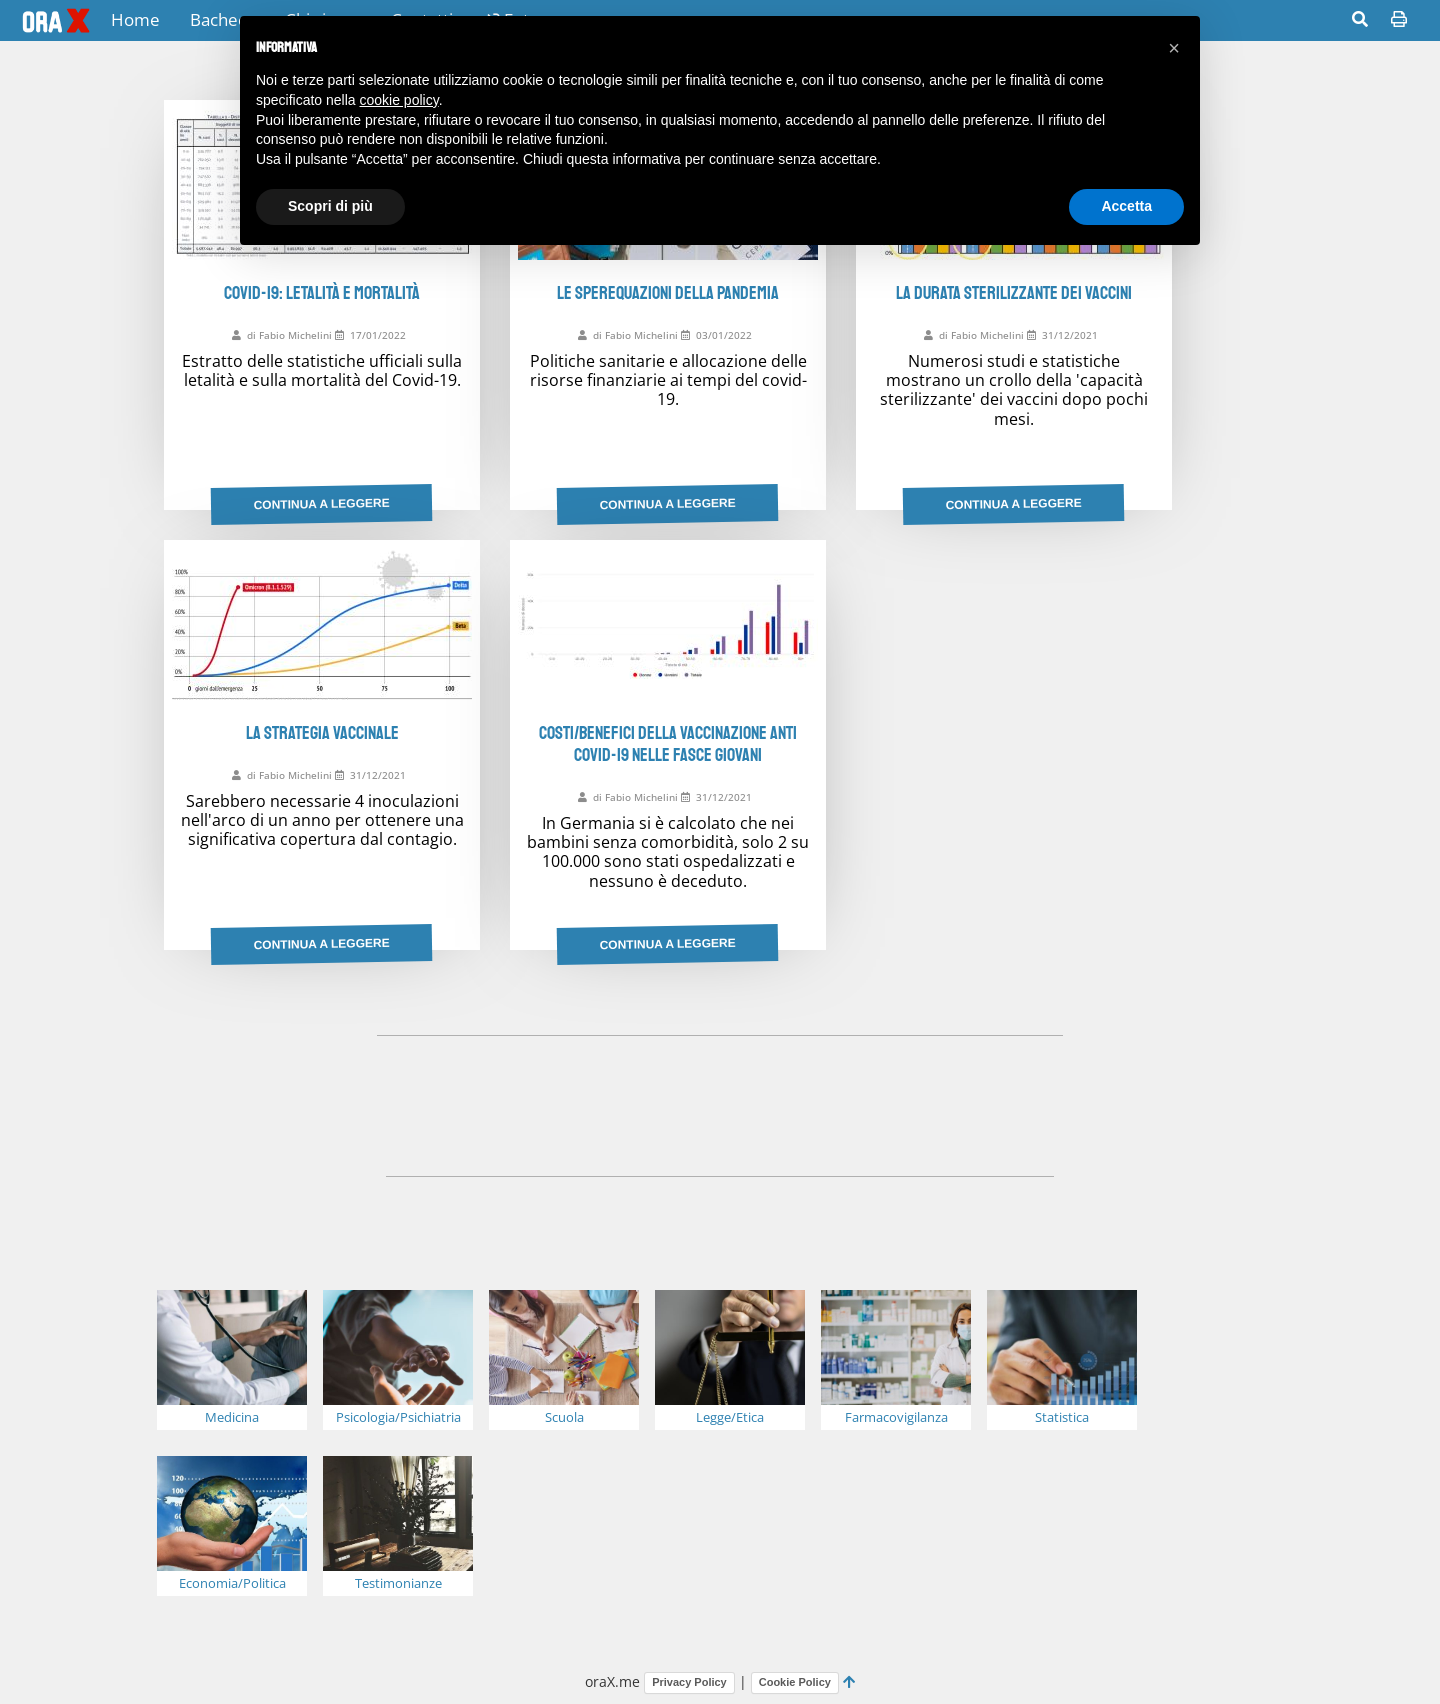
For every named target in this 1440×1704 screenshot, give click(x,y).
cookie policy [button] (399, 100)
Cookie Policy (795, 1682)
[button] (1174, 48)
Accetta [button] (1126, 206)
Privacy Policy (689, 1682)
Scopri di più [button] (330, 206)
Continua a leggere (322, 504)
